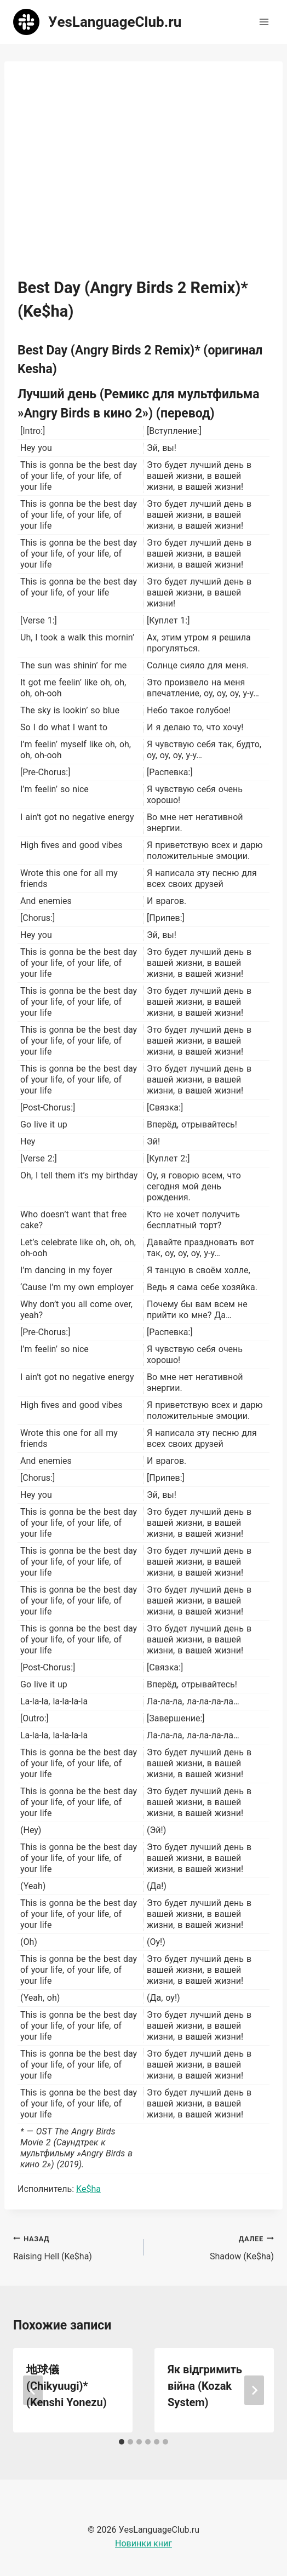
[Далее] (254, 2390)
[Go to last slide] (33, 2390)
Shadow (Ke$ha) (213, 2246)
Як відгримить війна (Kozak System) (205, 2386)
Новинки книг (143, 2543)
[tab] (121, 2442)
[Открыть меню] (264, 21)
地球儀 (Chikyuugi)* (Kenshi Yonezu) (66, 2386)
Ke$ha (88, 2189)
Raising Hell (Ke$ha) (74, 2246)
